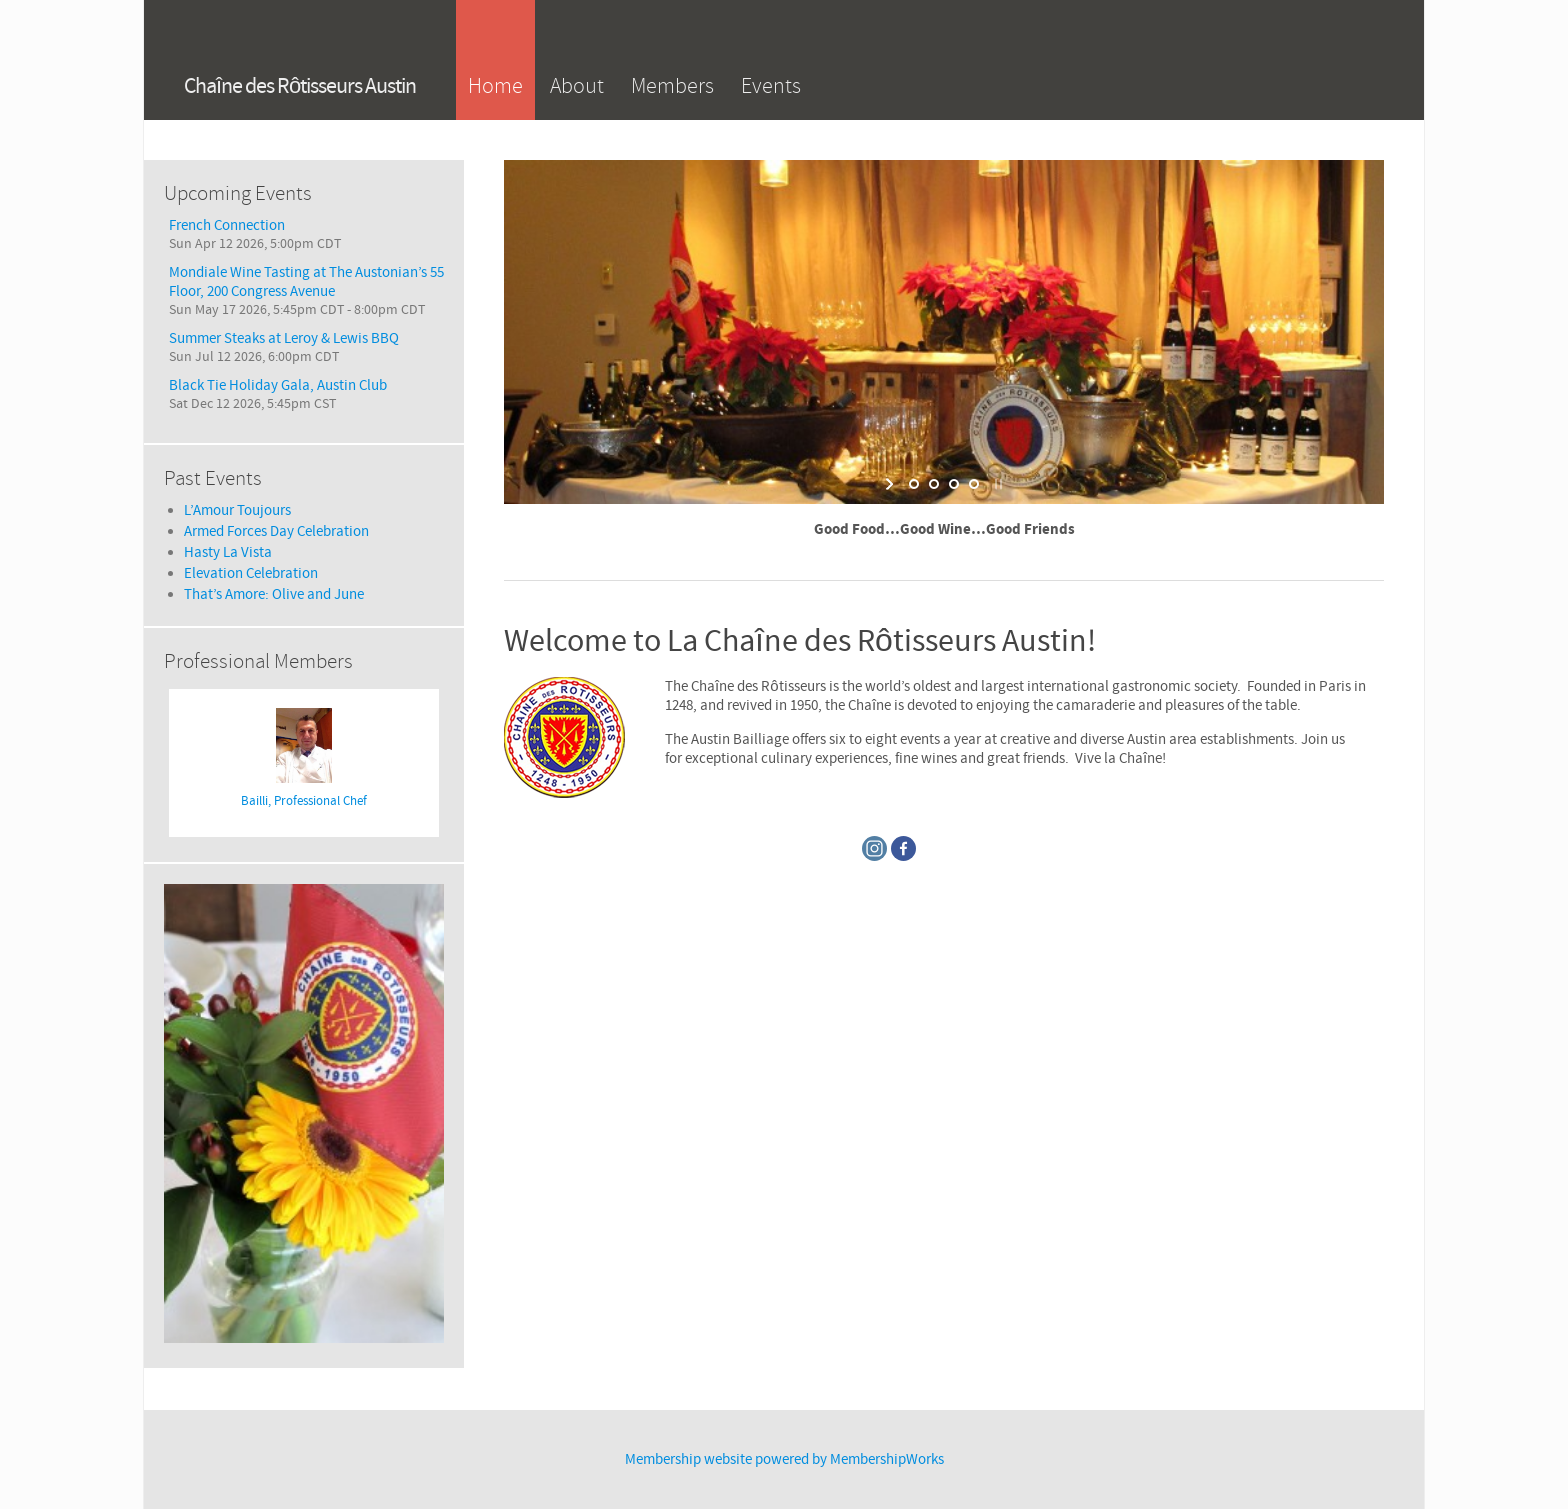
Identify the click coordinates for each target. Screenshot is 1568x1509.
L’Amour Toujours (237, 510)
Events (771, 86)
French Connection (227, 225)
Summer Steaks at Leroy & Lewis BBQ (284, 338)
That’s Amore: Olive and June (274, 594)
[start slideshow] (891, 484)
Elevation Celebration (251, 573)
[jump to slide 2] (934, 484)
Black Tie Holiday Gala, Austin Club (278, 385)
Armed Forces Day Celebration (276, 531)
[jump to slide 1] (914, 484)
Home (495, 86)
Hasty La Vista (228, 552)
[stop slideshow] (996, 484)
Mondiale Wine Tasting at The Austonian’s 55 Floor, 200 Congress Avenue (306, 282)
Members (672, 86)
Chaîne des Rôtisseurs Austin (300, 86)
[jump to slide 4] (974, 484)
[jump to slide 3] (954, 484)
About (577, 86)
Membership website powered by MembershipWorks (784, 1459)
